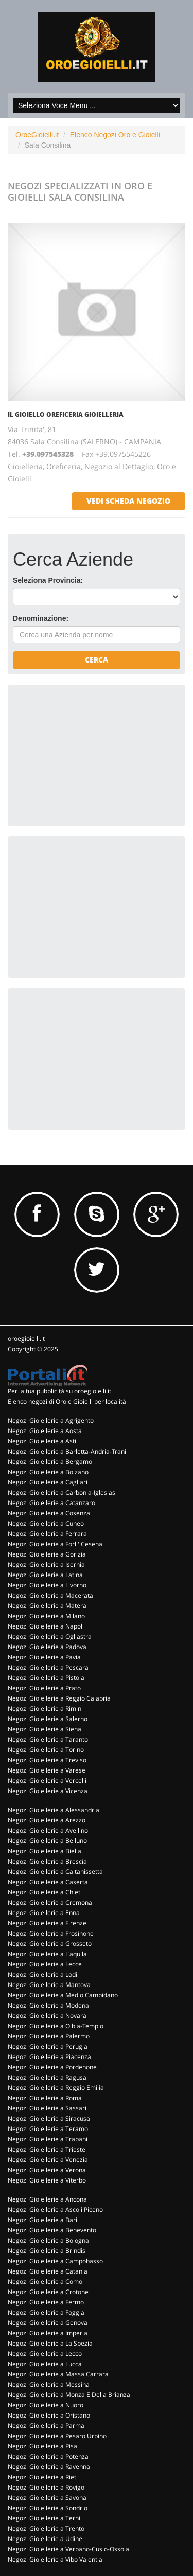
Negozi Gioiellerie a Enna (44, 1912)
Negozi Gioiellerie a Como (45, 2281)
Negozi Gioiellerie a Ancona (47, 2199)
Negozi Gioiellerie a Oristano (49, 2415)
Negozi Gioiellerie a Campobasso (55, 2261)
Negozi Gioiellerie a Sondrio (47, 2507)
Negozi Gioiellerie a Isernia (46, 1564)
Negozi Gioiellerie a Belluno (47, 1840)
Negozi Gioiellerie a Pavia (44, 1657)
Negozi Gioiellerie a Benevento (52, 2230)
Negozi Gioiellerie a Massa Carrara (58, 2374)
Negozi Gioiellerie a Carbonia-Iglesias (61, 1492)
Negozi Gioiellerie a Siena (44, 1729)
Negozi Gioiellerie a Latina (45, 1574)
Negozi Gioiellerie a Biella (44, 1851)
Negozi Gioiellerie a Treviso (47, 1760)
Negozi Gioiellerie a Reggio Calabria (59, 1698)
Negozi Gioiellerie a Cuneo (46, 1523)
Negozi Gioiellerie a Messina (49, 2384)
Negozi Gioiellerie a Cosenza (49, 1513)
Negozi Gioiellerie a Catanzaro (51, 1502)
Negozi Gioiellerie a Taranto (48, 1739)
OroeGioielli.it (37, 135)
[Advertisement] (90, 754)
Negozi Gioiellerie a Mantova (49, 1984)
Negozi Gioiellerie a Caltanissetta (55, 1871)
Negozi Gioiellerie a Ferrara (47, 1533)
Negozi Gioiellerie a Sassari (47, 2108)
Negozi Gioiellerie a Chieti (45, 1892)
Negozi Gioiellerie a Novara (47, 2015)
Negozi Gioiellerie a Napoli (46, 1626)
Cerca (96, 660)
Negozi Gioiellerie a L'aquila (47, 1953)
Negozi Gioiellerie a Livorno (47, 1585)
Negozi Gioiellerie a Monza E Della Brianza (69, 2394)
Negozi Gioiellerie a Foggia (46, 2312)
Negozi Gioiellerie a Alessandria (53, 1809)
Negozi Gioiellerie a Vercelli (47, 1780)
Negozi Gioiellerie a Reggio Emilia (56, 2087)
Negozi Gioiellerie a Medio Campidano (63, 1995)
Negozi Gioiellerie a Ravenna (49, 2466)
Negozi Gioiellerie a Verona (47, 2170)
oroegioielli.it (26, 1338)
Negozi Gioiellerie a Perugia (47, 2046)
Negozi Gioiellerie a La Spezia (50, 2343)
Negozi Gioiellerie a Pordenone (52, 2067)
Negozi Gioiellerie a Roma (45, 2098)
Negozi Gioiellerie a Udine (45, 2538)
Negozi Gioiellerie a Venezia (48, 2159)
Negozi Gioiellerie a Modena (48, 2005)
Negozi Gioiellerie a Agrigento (51, 1420)
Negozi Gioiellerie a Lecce (45, 1964)
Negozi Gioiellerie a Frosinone (51, 1933)
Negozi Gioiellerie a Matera (47, 1605)
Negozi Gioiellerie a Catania (47, 2271)
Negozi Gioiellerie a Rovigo (46, 2487)
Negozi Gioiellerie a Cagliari (47, 1482)
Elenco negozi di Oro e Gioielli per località (67, 1401)
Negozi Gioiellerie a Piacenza (49, 2056)
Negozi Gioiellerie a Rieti (43, 2477)
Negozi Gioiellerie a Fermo (46, 2302)
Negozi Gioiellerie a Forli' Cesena (55, 1544)
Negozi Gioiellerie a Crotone (48, 2291)
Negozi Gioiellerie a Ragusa (47, 2077)
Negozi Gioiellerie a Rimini (45, 1708)
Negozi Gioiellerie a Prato (44, 1688)
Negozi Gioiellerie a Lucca (45, 2363)
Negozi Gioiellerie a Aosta (45, 1430)
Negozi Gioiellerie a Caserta (48, 1881)
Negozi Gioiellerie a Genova (47, 2322)
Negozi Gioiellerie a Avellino (48, 1830)
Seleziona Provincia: (48, 580)
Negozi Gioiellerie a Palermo (49, 2036)
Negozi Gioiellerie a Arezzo (46, 1820)
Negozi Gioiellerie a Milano (46, 1616)
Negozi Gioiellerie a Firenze (47, 1923)
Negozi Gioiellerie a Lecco (45, 2353)
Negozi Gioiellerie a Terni (44, 2518)
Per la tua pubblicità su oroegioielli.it (59, 1391)
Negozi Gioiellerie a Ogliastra (50, 1636)
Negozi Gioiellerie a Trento (46, 2528)
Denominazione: (40, 618)
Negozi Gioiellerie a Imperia (47, 2333)
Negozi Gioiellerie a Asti (42, 1441)
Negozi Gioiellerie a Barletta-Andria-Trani (67, 1451)
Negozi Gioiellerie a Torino (46, 1749)
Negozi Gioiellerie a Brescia (47, 1861)
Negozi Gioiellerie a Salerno (47, 1718)
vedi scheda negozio (128, 501)
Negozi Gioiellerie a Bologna (48, 2240)
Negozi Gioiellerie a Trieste (46, 2149)
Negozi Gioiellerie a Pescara (48, 1667)
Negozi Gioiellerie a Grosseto (50, 1943)
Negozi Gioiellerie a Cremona (50, 1902)
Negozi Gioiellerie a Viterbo (47, 2180)
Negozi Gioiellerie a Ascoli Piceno (55, 2209)
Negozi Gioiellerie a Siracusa (49, 2118)
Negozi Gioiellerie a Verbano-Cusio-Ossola (68, 2549)
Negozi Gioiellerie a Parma (46, 2425)
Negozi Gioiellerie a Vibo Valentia (55, 2559)
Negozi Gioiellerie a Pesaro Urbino (57, 2435)
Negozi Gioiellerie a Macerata (50, 1595)
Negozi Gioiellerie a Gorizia (47, 1554)
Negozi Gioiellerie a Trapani (47, 2139)
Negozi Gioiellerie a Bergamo (50, 1461)
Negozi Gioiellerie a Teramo (48, 2128)
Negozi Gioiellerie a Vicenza (47, 1790)
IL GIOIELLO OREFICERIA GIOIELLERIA (66, 414)
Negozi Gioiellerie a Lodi (42, 1974)
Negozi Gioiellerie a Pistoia (46, 1677)
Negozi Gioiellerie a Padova (47, 1646)
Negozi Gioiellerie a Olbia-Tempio (55, 2026)
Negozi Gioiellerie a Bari (42, 2219)
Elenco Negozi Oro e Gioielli (115, 135)
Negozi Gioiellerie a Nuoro (45, 2405)
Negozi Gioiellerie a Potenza (48, 2456)
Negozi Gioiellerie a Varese (46, 1770)
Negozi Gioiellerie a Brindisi (47, 2250)
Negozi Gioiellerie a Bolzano (48, 1472)
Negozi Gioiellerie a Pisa (42, 2446)
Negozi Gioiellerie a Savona (47, 2497)
